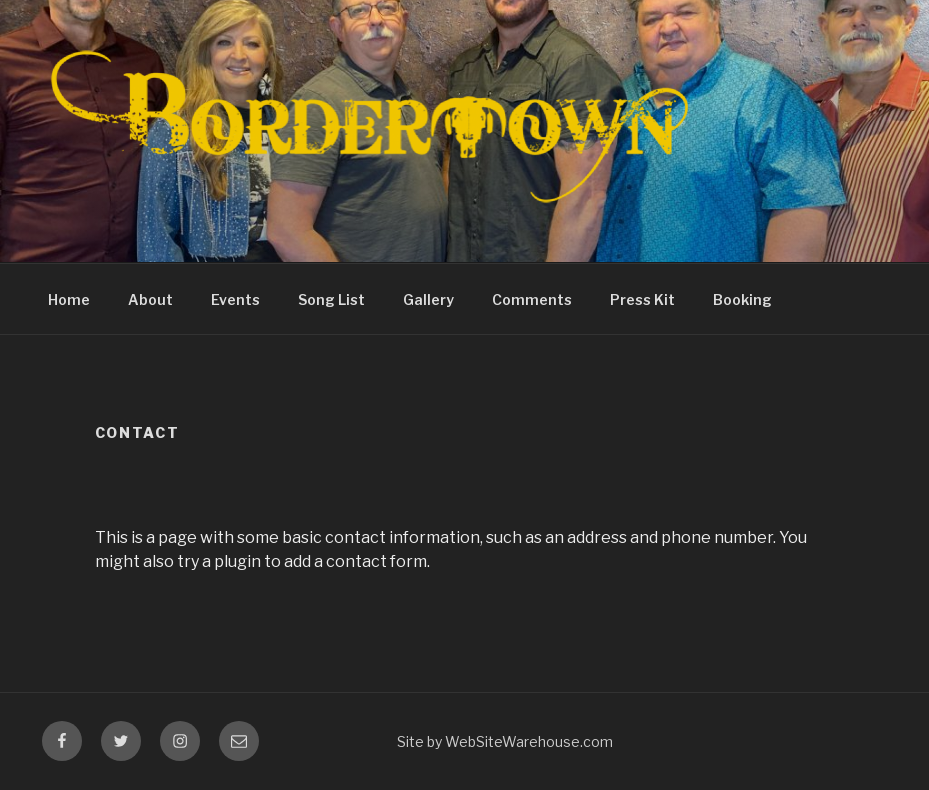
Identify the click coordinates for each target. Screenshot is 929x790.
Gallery (428, 299)
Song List (331, 299)
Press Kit (642, 299)
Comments (532, 299)
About (150, 299)
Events (235, 299)
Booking (742, 299)
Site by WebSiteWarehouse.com (505, 741)
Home (69, 299)
